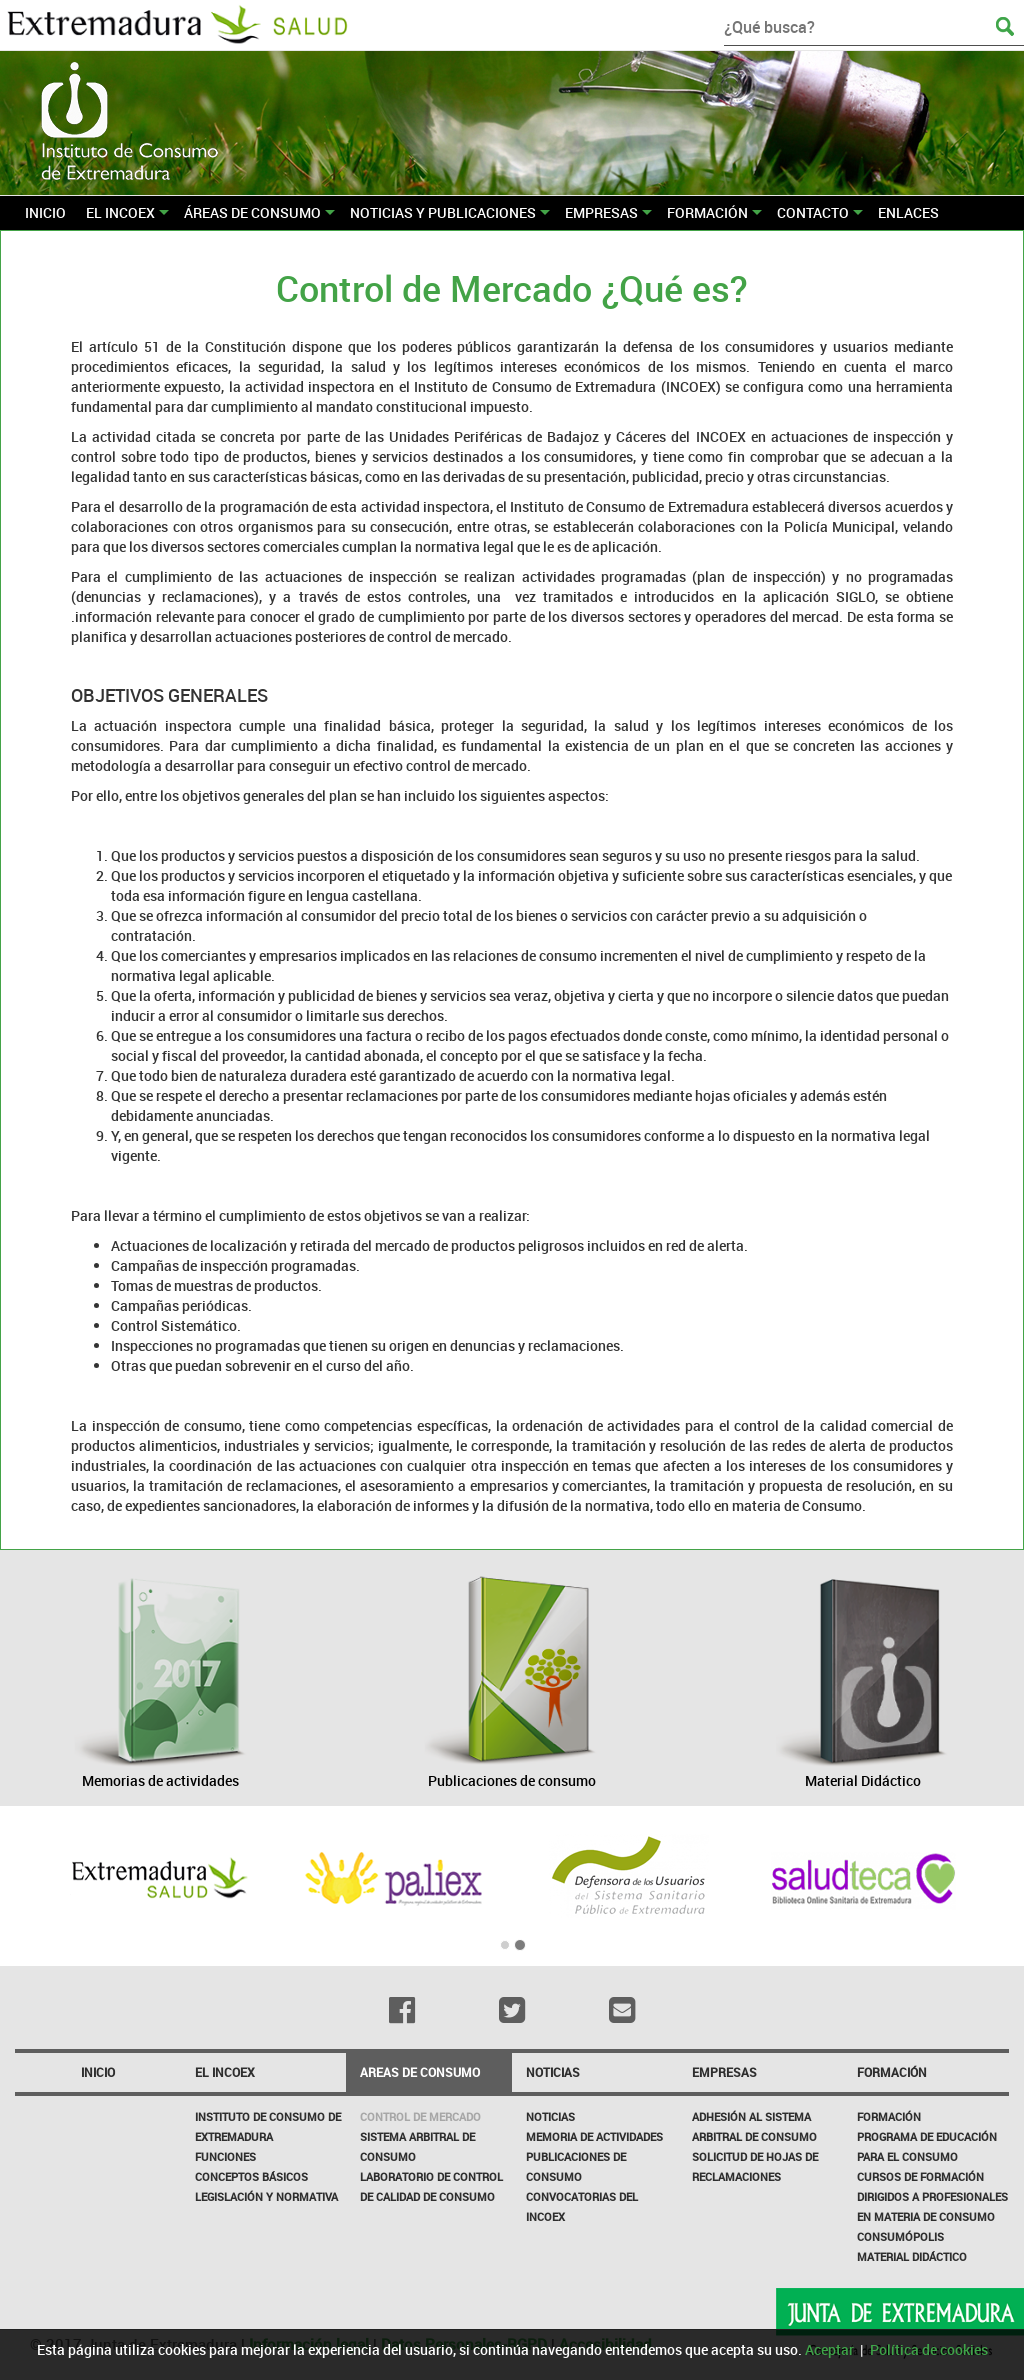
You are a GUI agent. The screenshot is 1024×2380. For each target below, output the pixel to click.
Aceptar (829, 2349)
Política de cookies (929, 2349)
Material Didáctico (912, 2256)
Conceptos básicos (251, 2176)
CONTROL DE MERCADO (420, 2116)
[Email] (622, 2010)
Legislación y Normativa (266, 2196)
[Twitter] (512, 2010)
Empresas (724, 2072)
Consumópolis (900, 2236)
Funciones (225, 2156)
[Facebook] (401, 2010)
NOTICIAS (553, 2072)
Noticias (550, 2116)
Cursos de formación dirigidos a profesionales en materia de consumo (932, 2196)
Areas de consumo (420, 2072)
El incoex (225, 2072)
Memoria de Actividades (594, 2136)
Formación (892, 2072)
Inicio (98, 2072)
